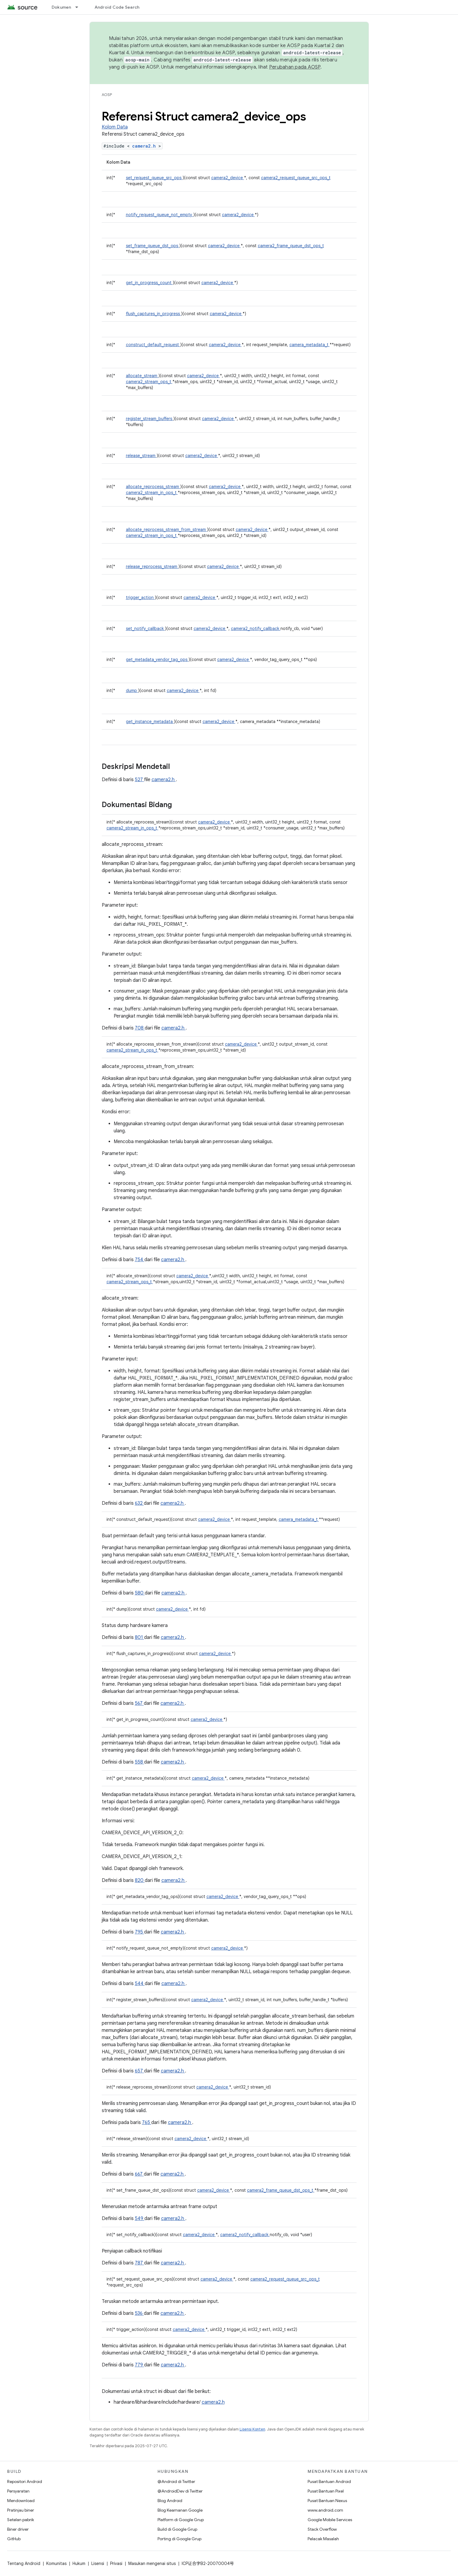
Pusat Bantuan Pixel (326, 2491)
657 (139, 2071)
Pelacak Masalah (323, 2538)
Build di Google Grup (177, 2529)
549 (139, 2219)
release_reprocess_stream (152, 566)
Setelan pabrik (20, 2519)
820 (140, 1880)
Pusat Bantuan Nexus (327, 2500)
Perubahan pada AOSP (294, 67)
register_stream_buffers (149, 418)
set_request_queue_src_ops (154, 177)
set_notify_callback (145, 628)
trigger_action (140, 597)
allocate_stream (142, 375)
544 (140, 1984)
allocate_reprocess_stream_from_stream (166, 529)
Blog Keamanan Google (180, 2510)
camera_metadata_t (309, 344)
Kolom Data (115, 127)
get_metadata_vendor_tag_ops (157, 659)
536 (139, 2313)
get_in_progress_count (149, 282)
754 (139, 1260)
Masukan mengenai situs (152, 2563)
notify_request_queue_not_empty (159, 214)
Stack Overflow (322, 2529)
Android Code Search (117, 7)
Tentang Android (23, 2563)
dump (132, 690)
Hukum (79, 2563)
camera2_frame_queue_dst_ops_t (291, 245)
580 (140, 1593)
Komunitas (56, 2563)
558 (139, 1762)
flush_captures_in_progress (153, 313)
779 (139, 2365)
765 (146, 2122)
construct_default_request (153, 344)
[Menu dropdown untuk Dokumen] (79, 7)
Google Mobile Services (330, 2519)
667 (139, 2174)
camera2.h (145, 146)
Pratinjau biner (20, 2510)
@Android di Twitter (176, 2481)
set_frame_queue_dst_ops (152, 245)
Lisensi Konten (252, 2429)
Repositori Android (24, 2481)
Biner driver (18, 2529)
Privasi (116, 2563)
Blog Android (170, 2500)
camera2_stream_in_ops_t (152, 492)
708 (140, 1028)
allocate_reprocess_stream (153, 486)
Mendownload (21, 2500)
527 (139, 780)
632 (139, 1503)
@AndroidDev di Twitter (180, 2491)
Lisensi (97, 2563)
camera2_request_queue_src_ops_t (296, 177)
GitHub (14, 2538)
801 (139, 1637)
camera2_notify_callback (255, 628)
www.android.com (325, 2510)
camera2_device (227, 177)
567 (139, 1703)
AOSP (107, 94)
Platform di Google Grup (181, 2519)
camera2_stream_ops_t (149, 381)
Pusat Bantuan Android (329, 2481)
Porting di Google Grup (179, 2538)
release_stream (141, 455)
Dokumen (61, 7)
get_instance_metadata (150, 721)
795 (139, 1932)
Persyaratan (18, 2491)
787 (139, 2263)
